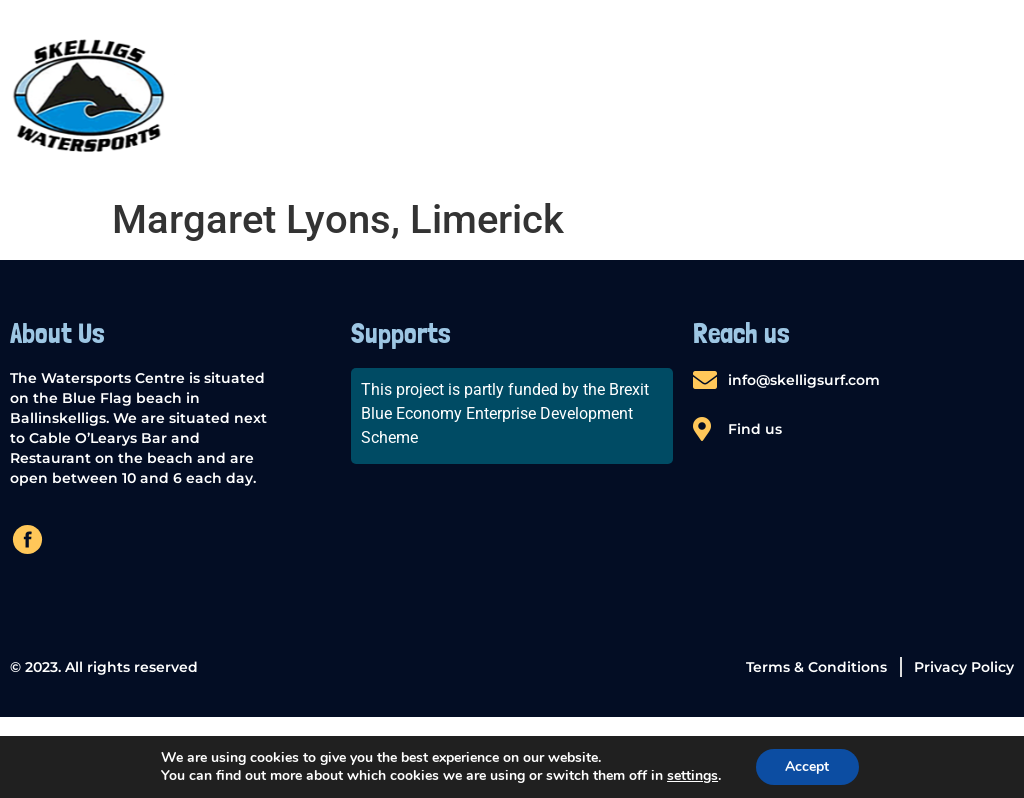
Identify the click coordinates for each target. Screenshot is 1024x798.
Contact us (967, 94)
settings (692, 776)
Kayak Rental (592, 94)
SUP (490, 94)
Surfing (854, 94)
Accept (807, 766)
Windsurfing (734, 94)
